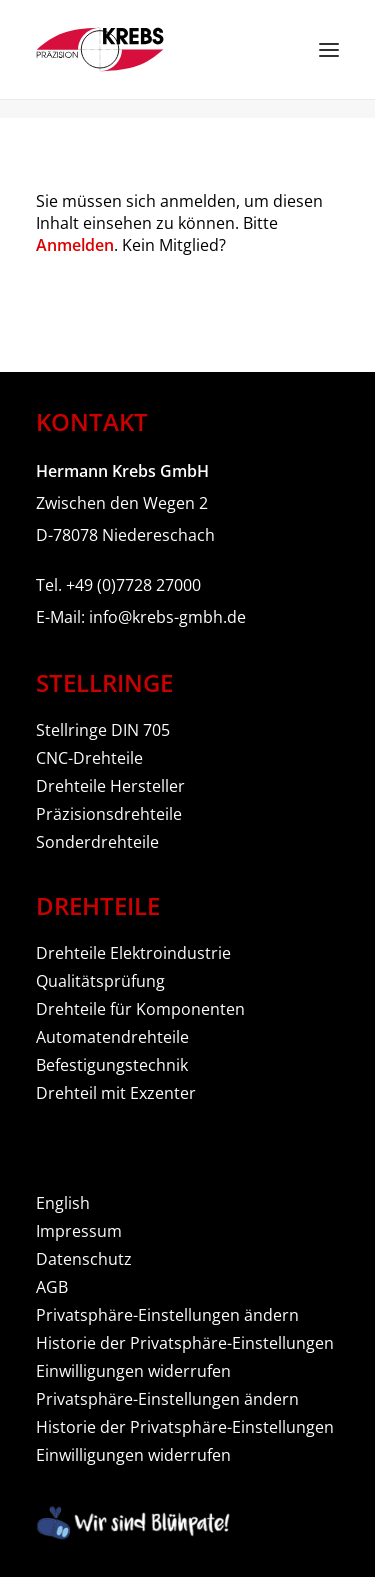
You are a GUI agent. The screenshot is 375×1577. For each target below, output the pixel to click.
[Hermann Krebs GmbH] (100, 49)
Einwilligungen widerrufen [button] (133, 1371)
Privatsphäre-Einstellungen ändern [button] (167, 1315)
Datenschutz (84, 1259)
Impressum (79, 1231)
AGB (52, 1287)
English (63, 1203)
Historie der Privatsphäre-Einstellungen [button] (185, 1343)
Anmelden (75, 245)
